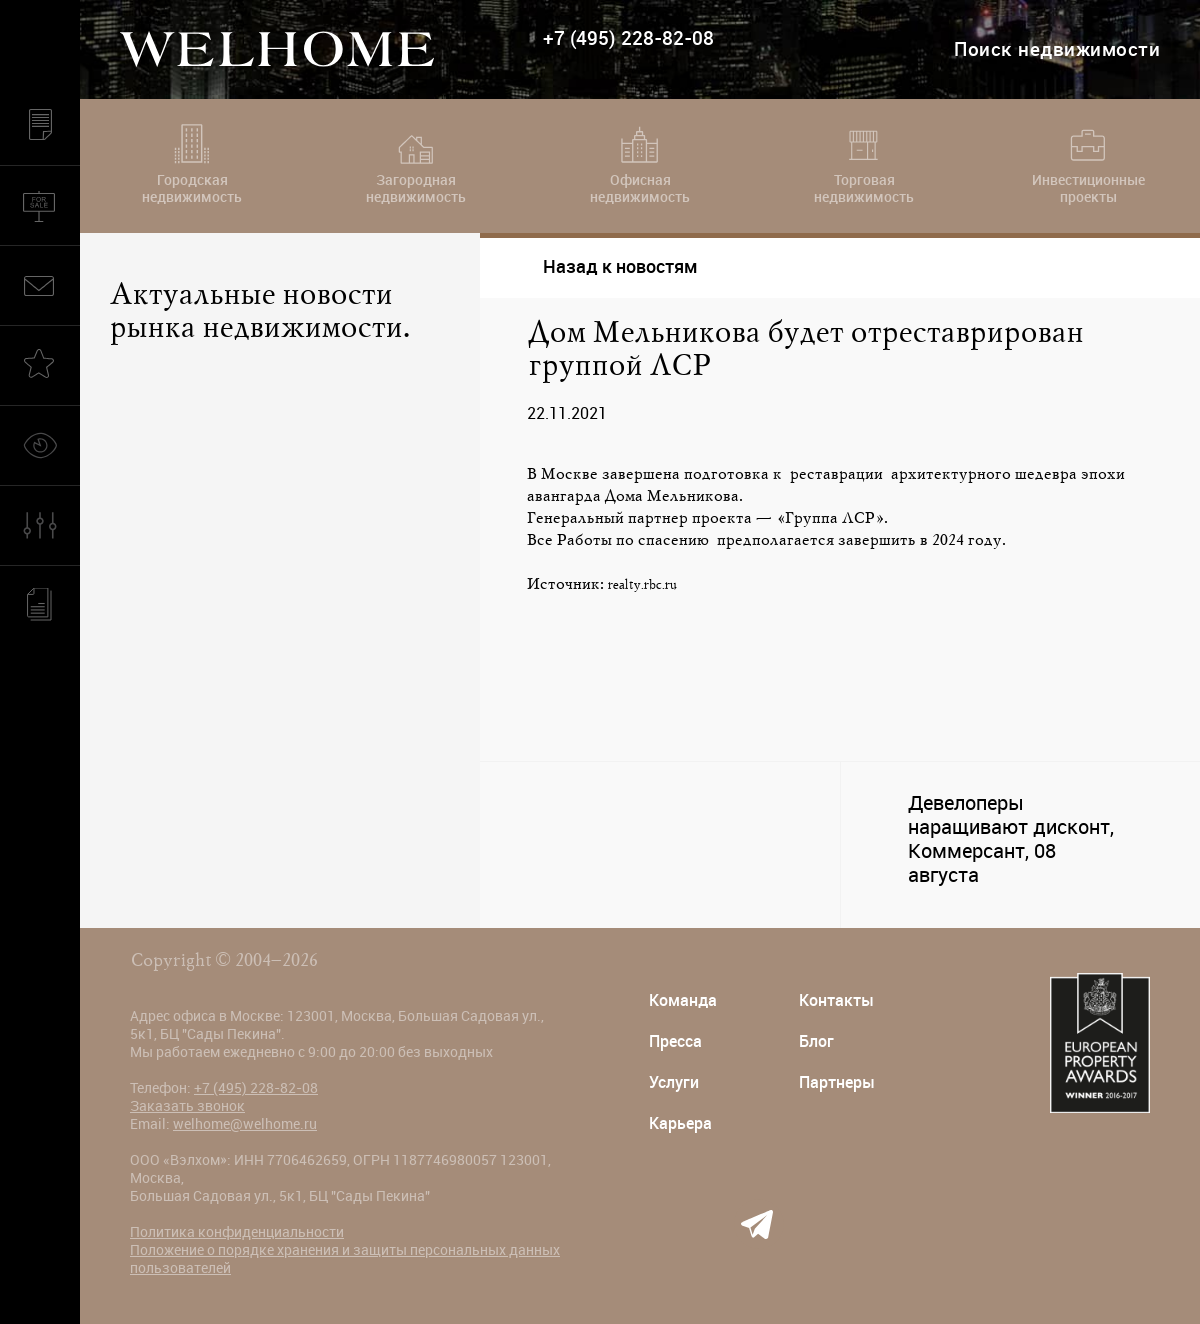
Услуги (674, 1082)
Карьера (680, 1123)
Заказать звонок (187, 1106)
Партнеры (837, 1082)
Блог (816, 1041)
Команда (683, 1000)
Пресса (675, 1041)
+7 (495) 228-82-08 (628, 38)
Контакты (836, 1000)
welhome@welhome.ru (245, 1124)
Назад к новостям (603, 266)
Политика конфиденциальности (237, 1232)
